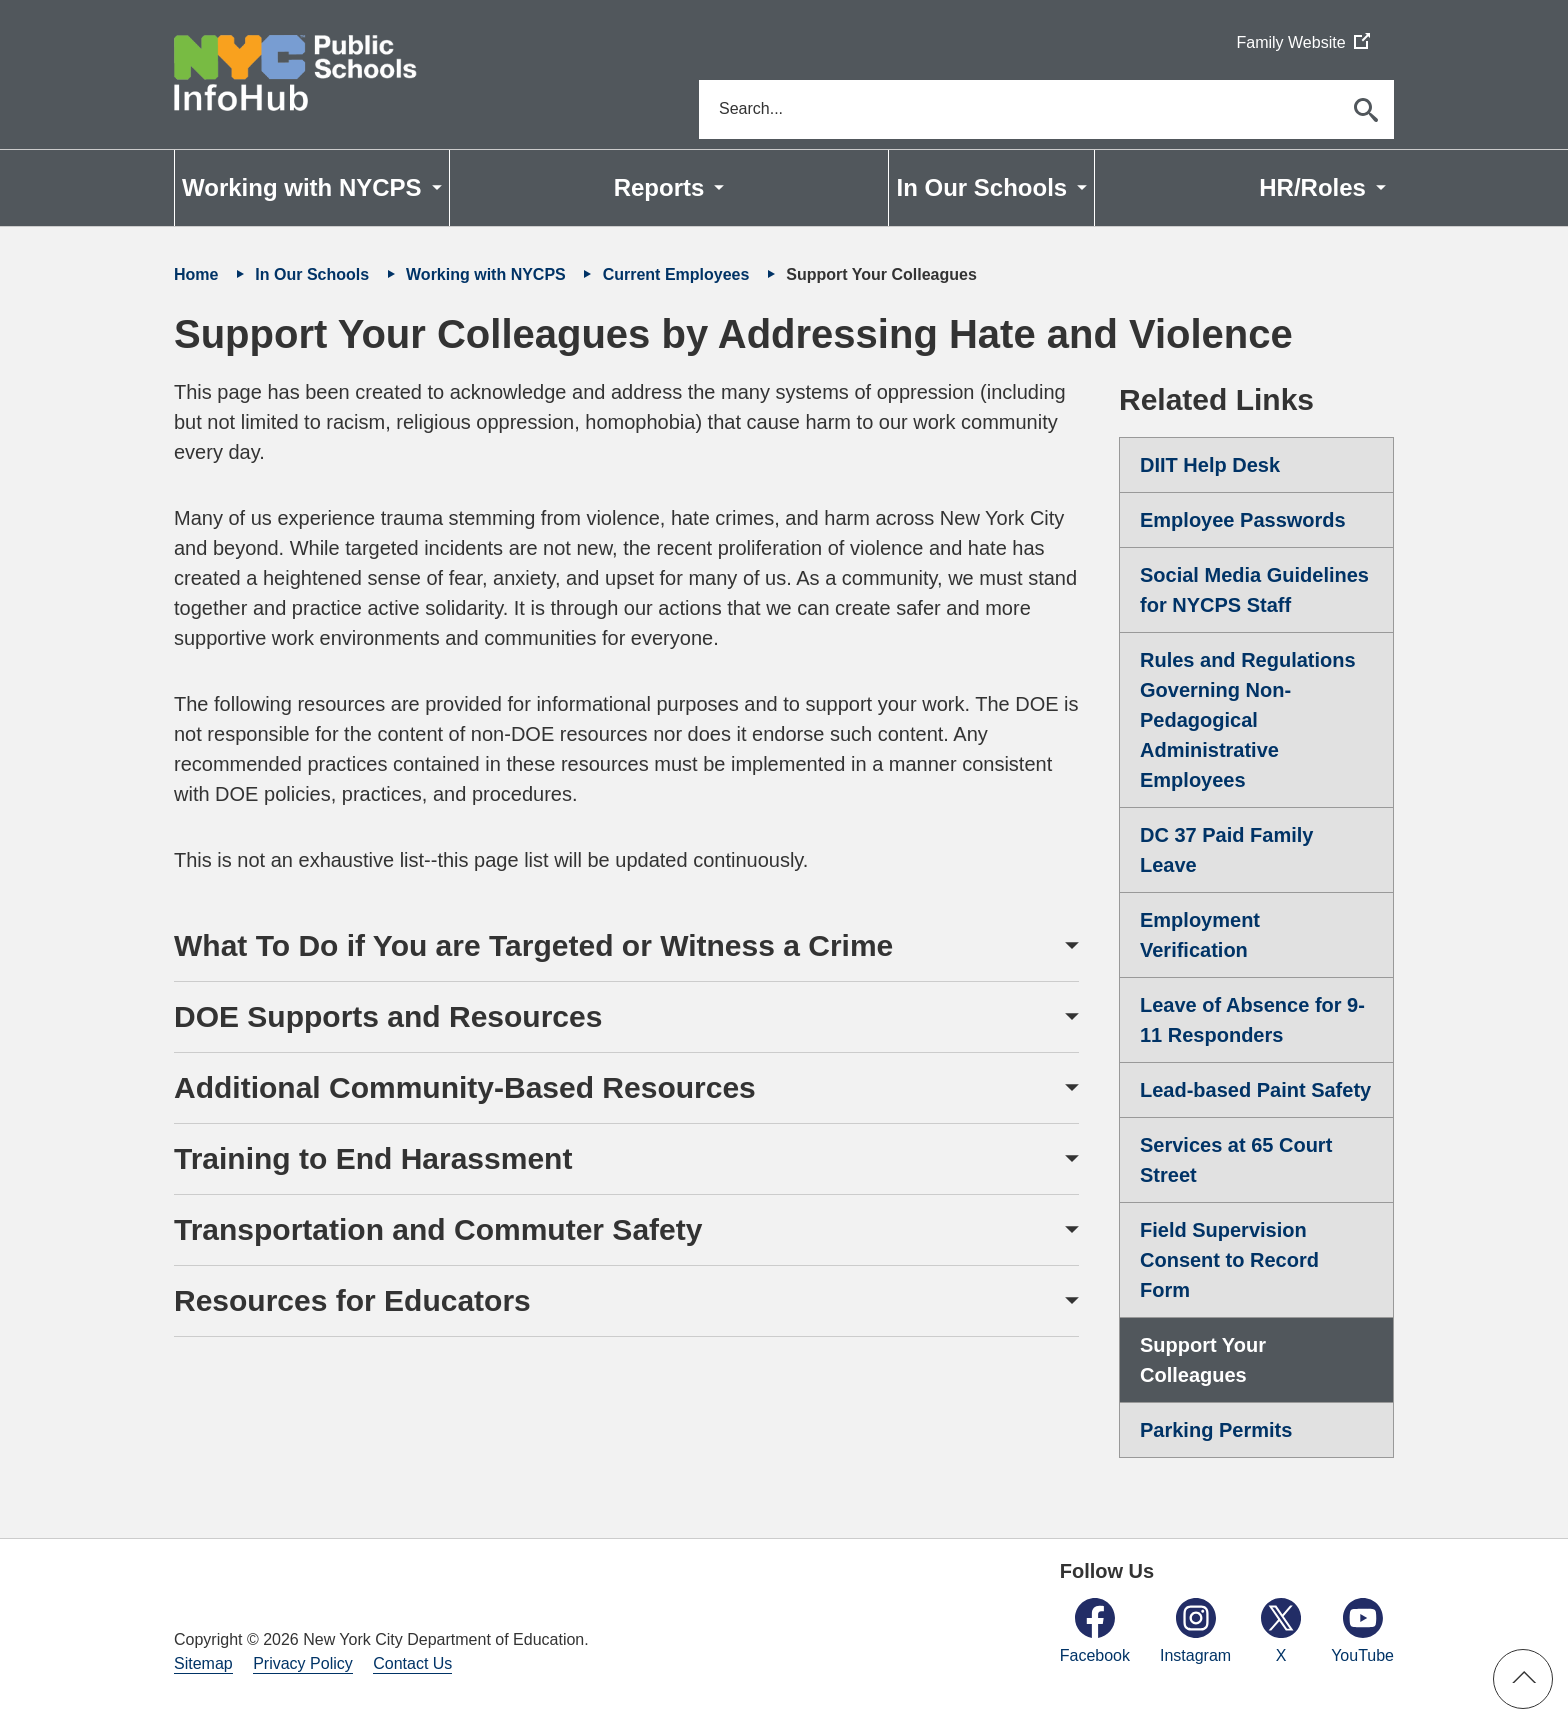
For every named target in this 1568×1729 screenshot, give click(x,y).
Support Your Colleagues (1203, 1361)
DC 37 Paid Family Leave (1226, 851)
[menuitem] (312, 189)
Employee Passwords (1243, 521)
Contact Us (412, 1664)
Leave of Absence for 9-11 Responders (1252, 1021)
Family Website (1302, 43)
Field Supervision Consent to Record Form (1229, 1261)
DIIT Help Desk (1210, 466)
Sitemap (203, 1664)
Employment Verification (1200, 936)
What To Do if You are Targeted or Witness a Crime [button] (533, 946)
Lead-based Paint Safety (1255, 1091)
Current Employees (678, 275)
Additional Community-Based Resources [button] (465, 1088)
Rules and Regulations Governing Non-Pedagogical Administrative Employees (1248, 721)
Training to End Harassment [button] (373, 1159)
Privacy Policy (303, 1664)
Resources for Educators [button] (352, 1301)
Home (198, 275)
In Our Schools (314, 275)
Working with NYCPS (488, 275)
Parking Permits (1216, 1431)
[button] (1523, 1679)
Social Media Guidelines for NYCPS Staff (1254, 591)
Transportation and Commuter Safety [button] (438, 1230)
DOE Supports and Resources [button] (388, 1017)
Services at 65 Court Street (1236, 1161)
